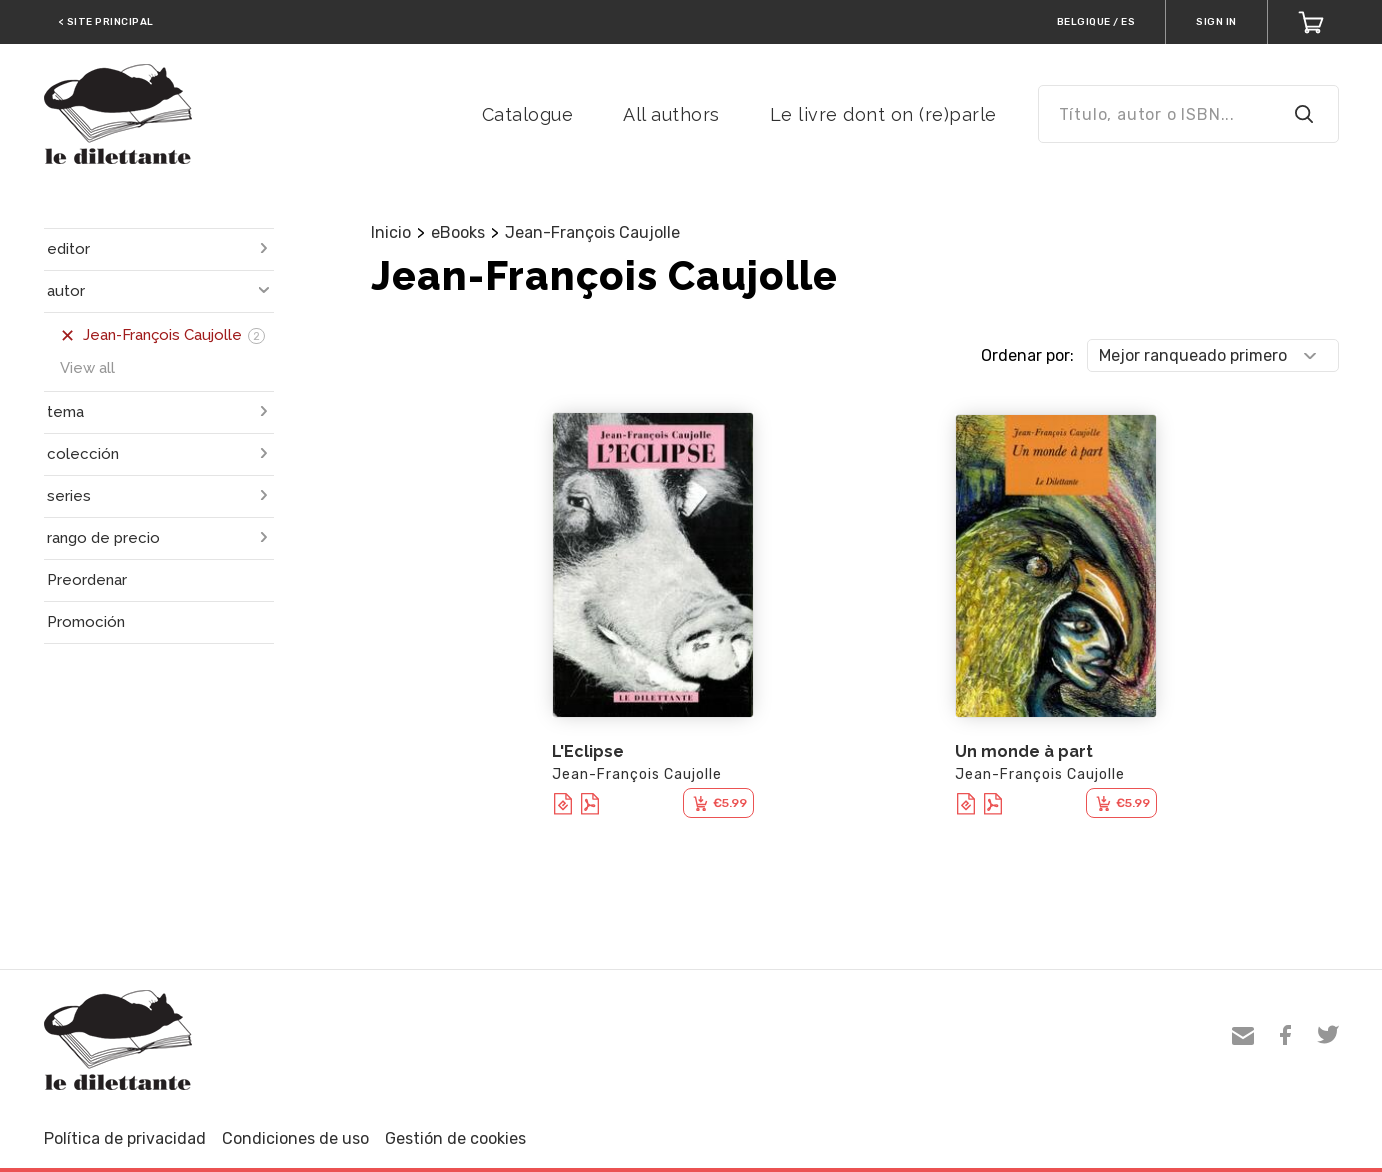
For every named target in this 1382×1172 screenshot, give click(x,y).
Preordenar (87, 580)
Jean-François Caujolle (592, 232)
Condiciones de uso (295, 1138)
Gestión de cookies (455, 1138)
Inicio (391, 232)
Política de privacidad (125, 1138)
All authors (671, 114)
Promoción (86, 622)
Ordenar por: (1027, 355)
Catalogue (528, 114)
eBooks (458, 232)
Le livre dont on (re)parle (883, 114)
